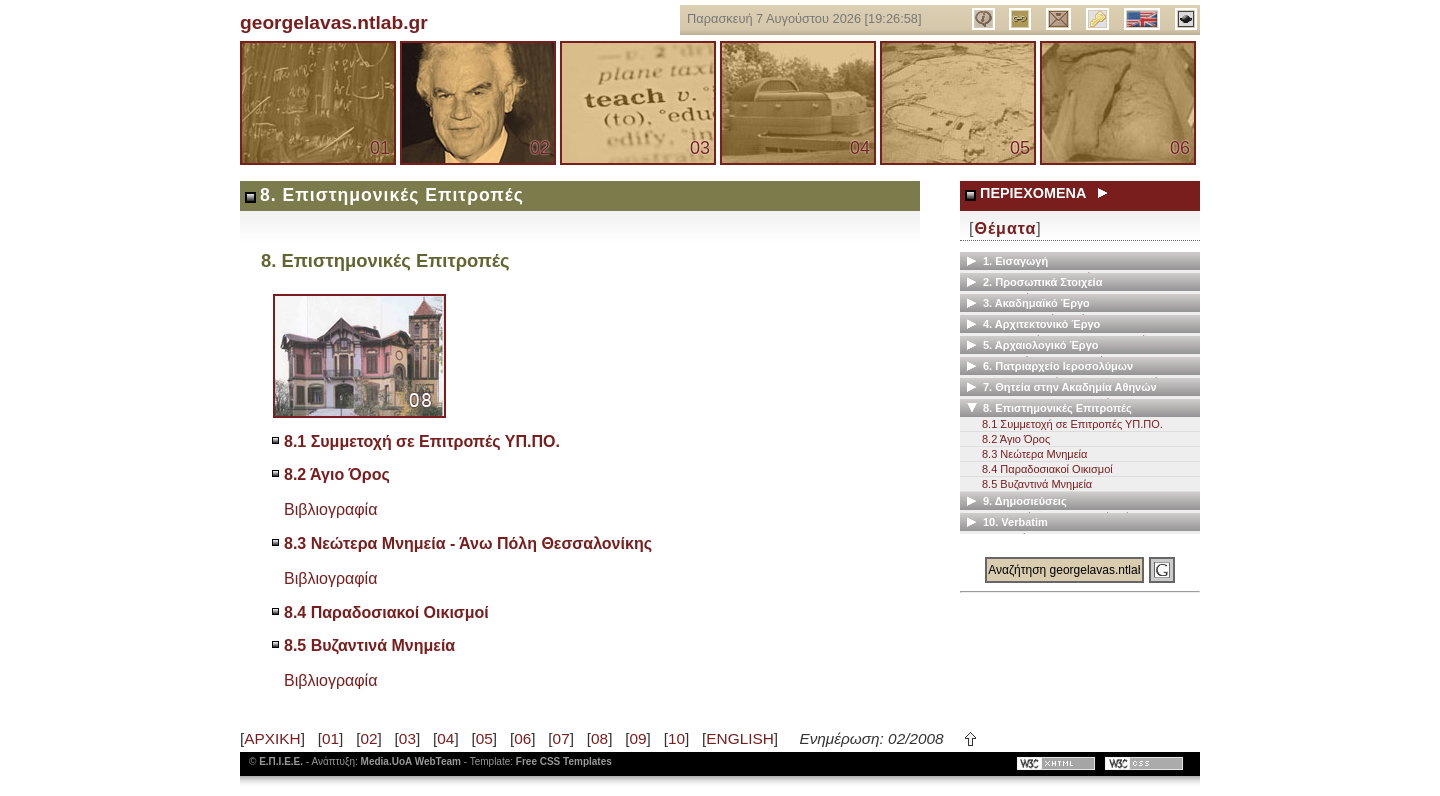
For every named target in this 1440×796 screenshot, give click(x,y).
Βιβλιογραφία (330, 509)
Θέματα (1005, 228)
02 (540, 148)
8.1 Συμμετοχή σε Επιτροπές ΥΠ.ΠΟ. (422, 441)
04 (860, 148)
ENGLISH (739, 738)
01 (380, 148)
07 (561, 738)
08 (599, 738)
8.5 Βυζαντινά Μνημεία (369, 645)
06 (1180, 148)
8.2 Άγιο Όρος (337, 474)
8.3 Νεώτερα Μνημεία (1034, 454)
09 (637, 738)
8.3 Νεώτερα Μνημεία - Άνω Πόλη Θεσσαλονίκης (468, 543)
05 (1020, 148)
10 (676, 738)
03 (700, 148)
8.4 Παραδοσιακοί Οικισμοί (386, 612)
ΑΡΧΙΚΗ (272, 738)
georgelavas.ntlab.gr (334, 22)
